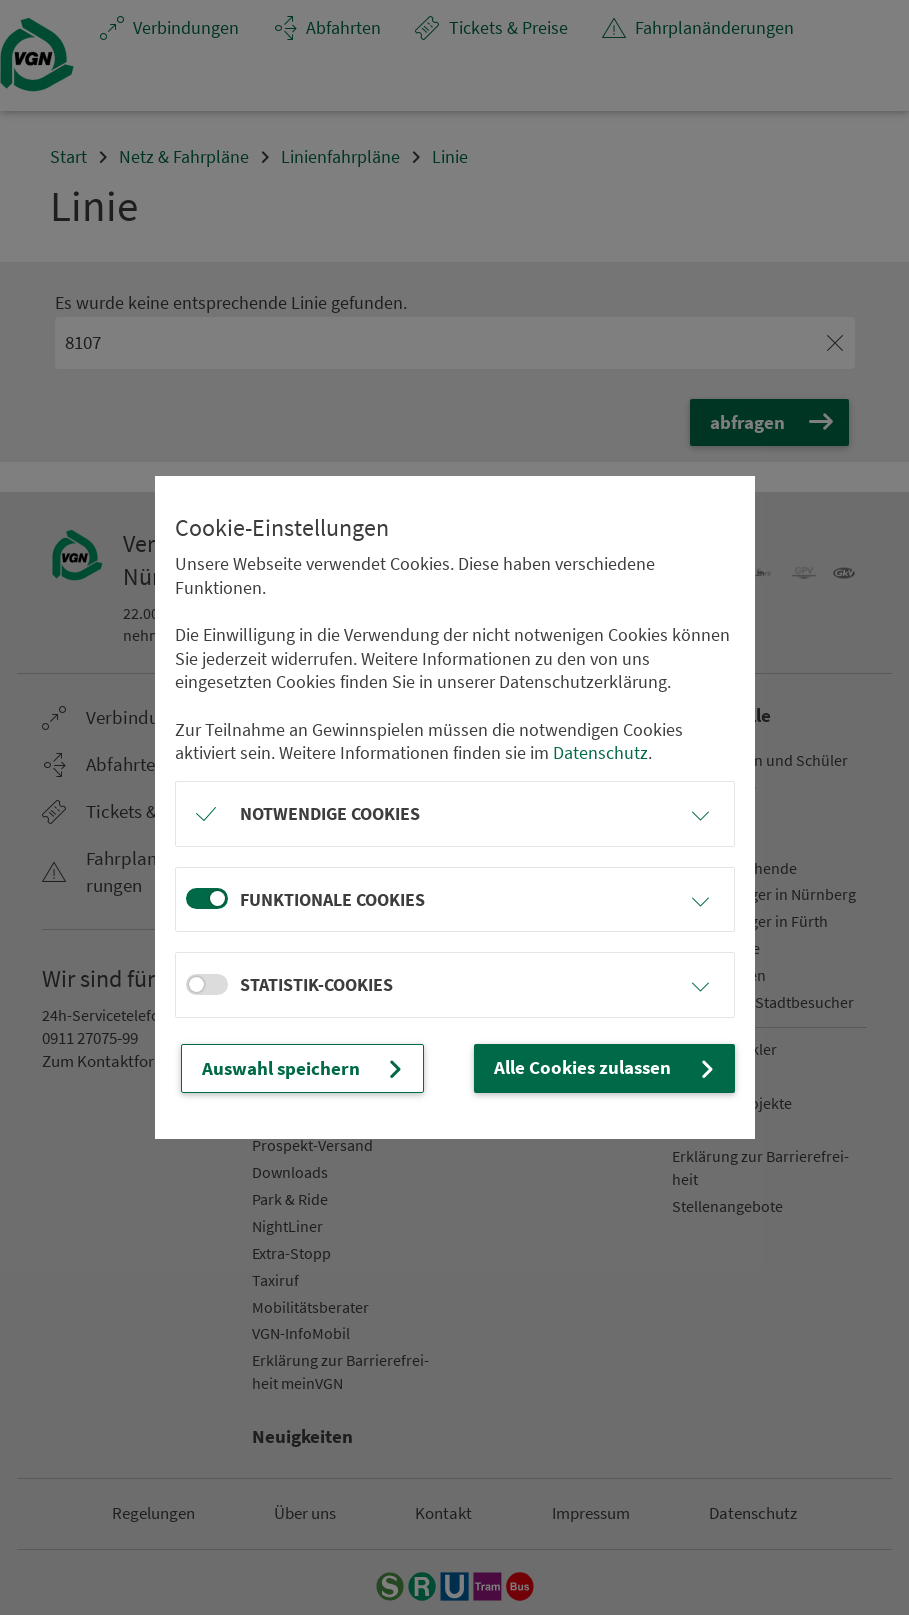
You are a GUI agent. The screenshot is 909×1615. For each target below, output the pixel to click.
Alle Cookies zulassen (612, 1067)
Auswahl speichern (298, 1068)
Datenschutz (600, 753)
